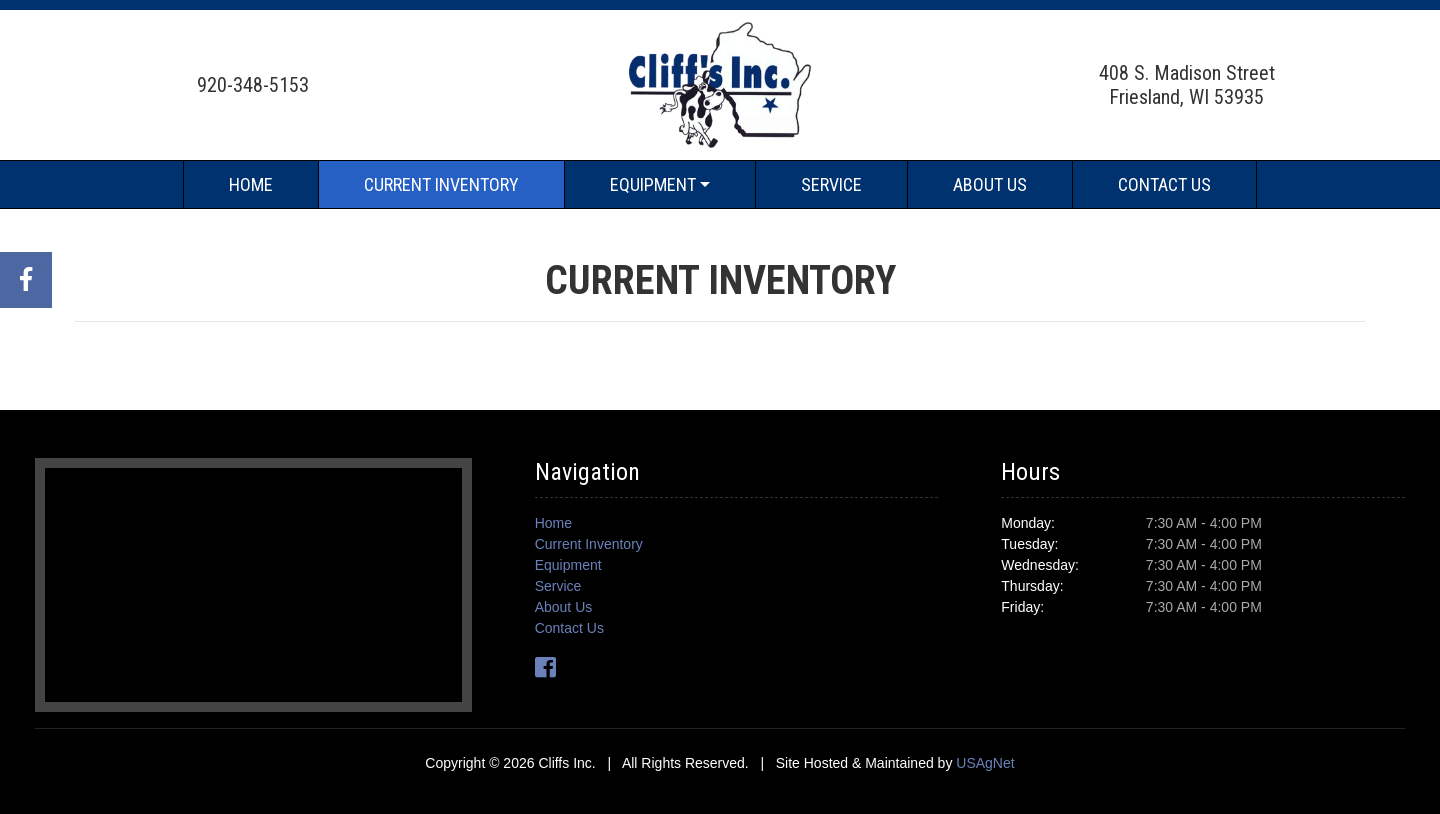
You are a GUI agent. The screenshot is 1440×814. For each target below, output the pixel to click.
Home (251, 184)
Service (831, 184)
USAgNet (985, 763)
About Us (990, 184)
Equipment (653, 184)
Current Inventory (441, 184)
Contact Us (1164, 184)
